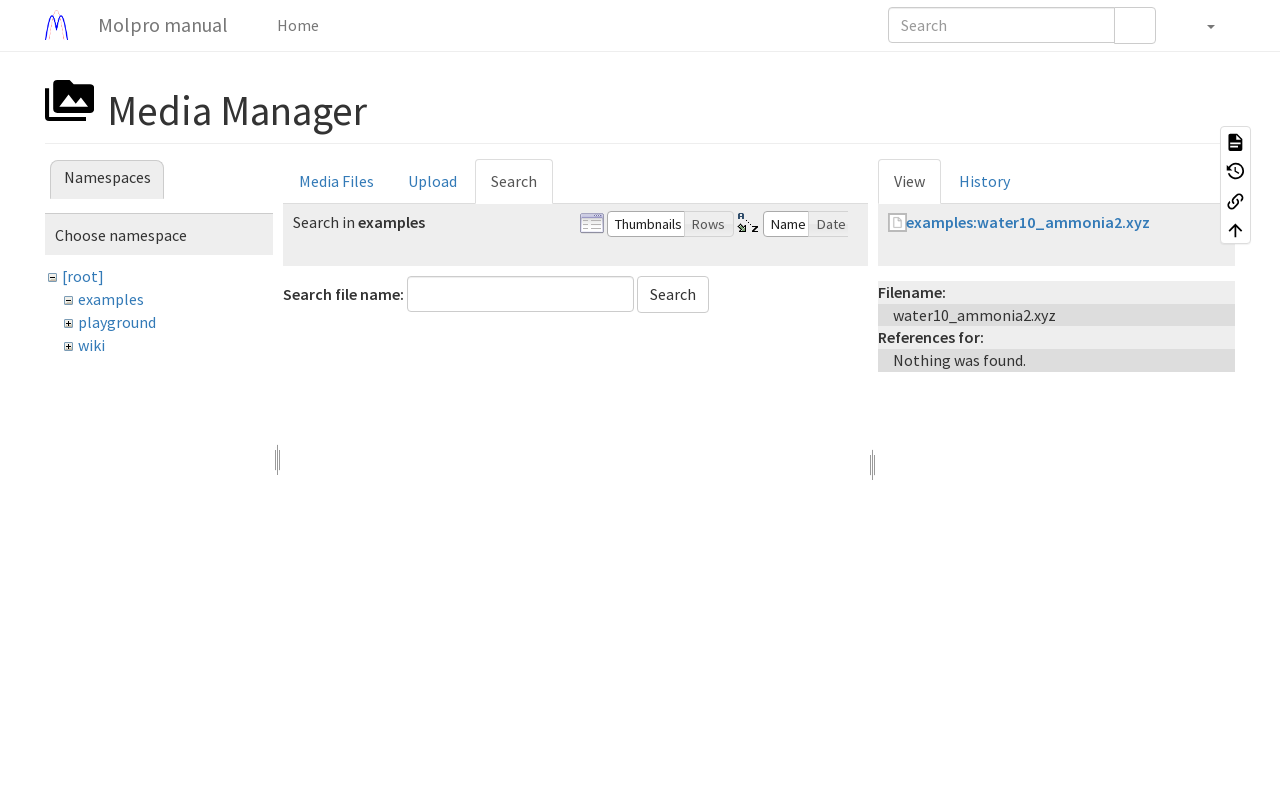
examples (111, 299)
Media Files (336, 181)
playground (117, 322)
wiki (91, 345)
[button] (1200, 25)
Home (296, 25)
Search (514, 181)
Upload (432, 181)
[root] (83, 276)
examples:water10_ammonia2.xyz (1028, 222)
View (909, 181)
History (984, 181)
